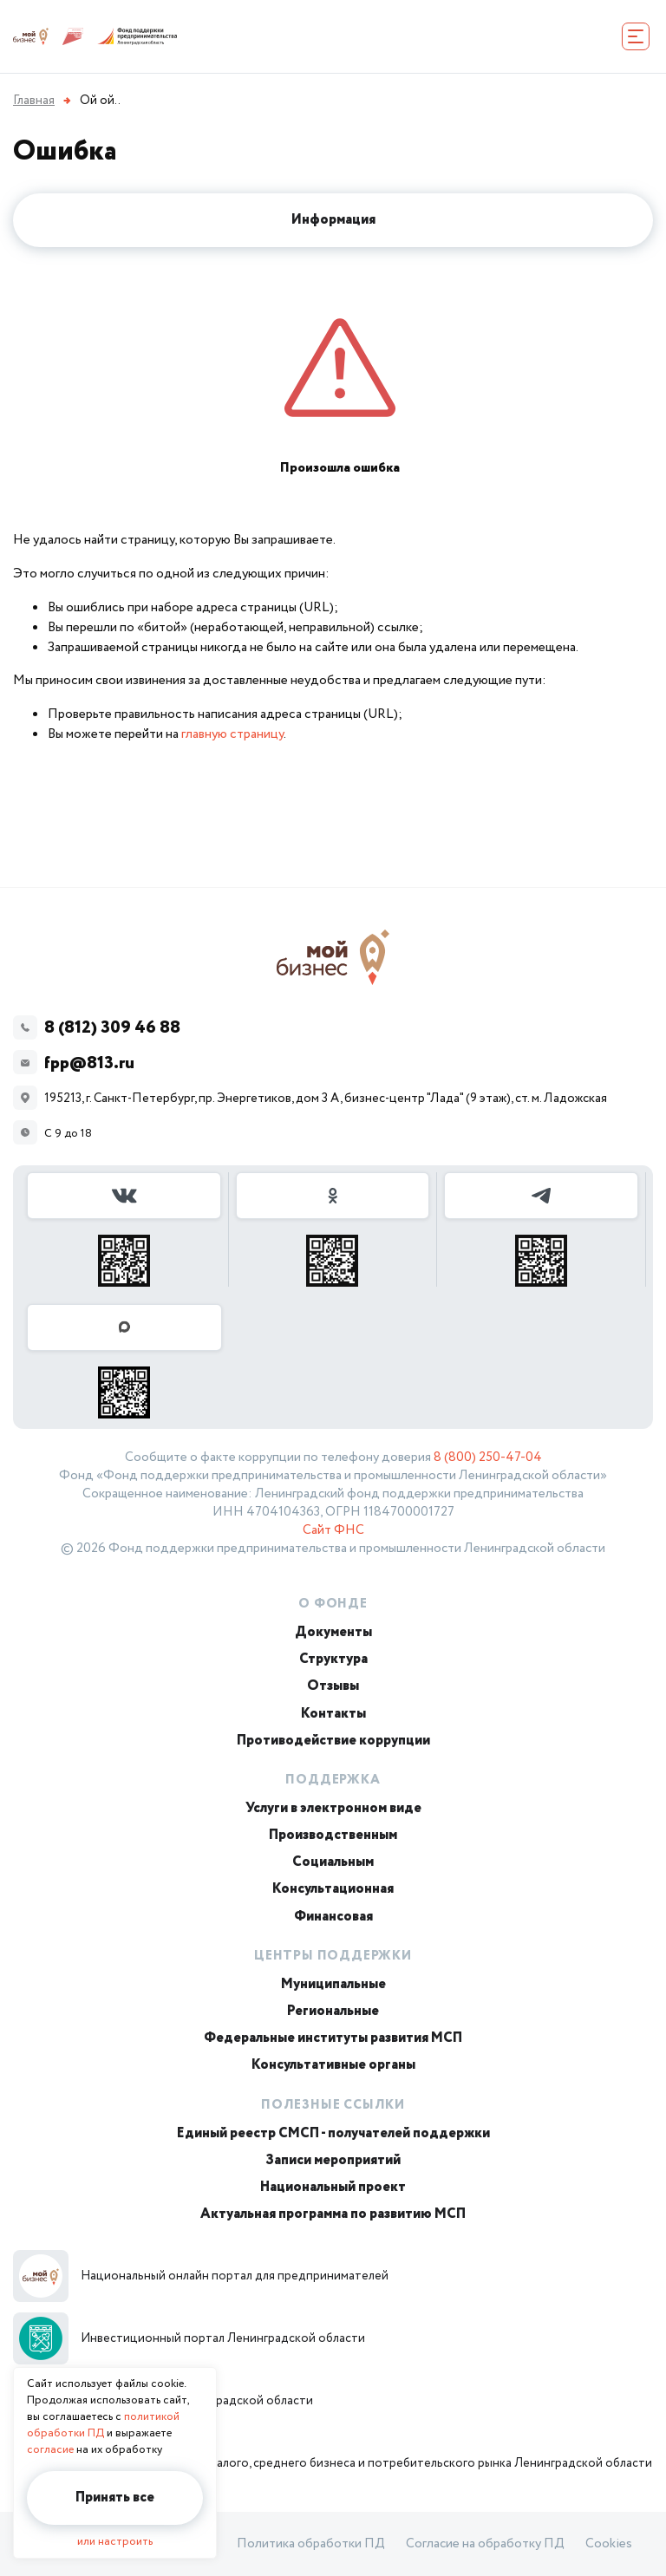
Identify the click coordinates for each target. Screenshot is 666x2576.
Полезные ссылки (333, 2105)
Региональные (333, 2011)
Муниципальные (333, 1984)
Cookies (608, 2544)
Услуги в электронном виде (333, 1808)
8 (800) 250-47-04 (488, 1457)
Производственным (333, 1835)
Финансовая (333, 1916)
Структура (333, 1659)
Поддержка (332, 1780)
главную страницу (232, 734)
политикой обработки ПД (103, 2425)
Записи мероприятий (333, 2160)
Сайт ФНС (333, 1530)
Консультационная (333, 1889)
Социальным (333, 1862)
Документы (333, 1632)
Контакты (333, 1713)
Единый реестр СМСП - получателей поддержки (333, 2133)
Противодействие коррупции (333, 1740)
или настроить (115, 2542)
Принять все (114, 2498)
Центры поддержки (333, 1956)
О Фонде (333, 1604)
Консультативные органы (333, 2065)
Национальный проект (333, 2187)
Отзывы (333, 1686)
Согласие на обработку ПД (485, 2544)
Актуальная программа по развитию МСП (333, 2214)
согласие (50, 2450)
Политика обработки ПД (311, 2544)
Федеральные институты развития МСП (333, 2038)
